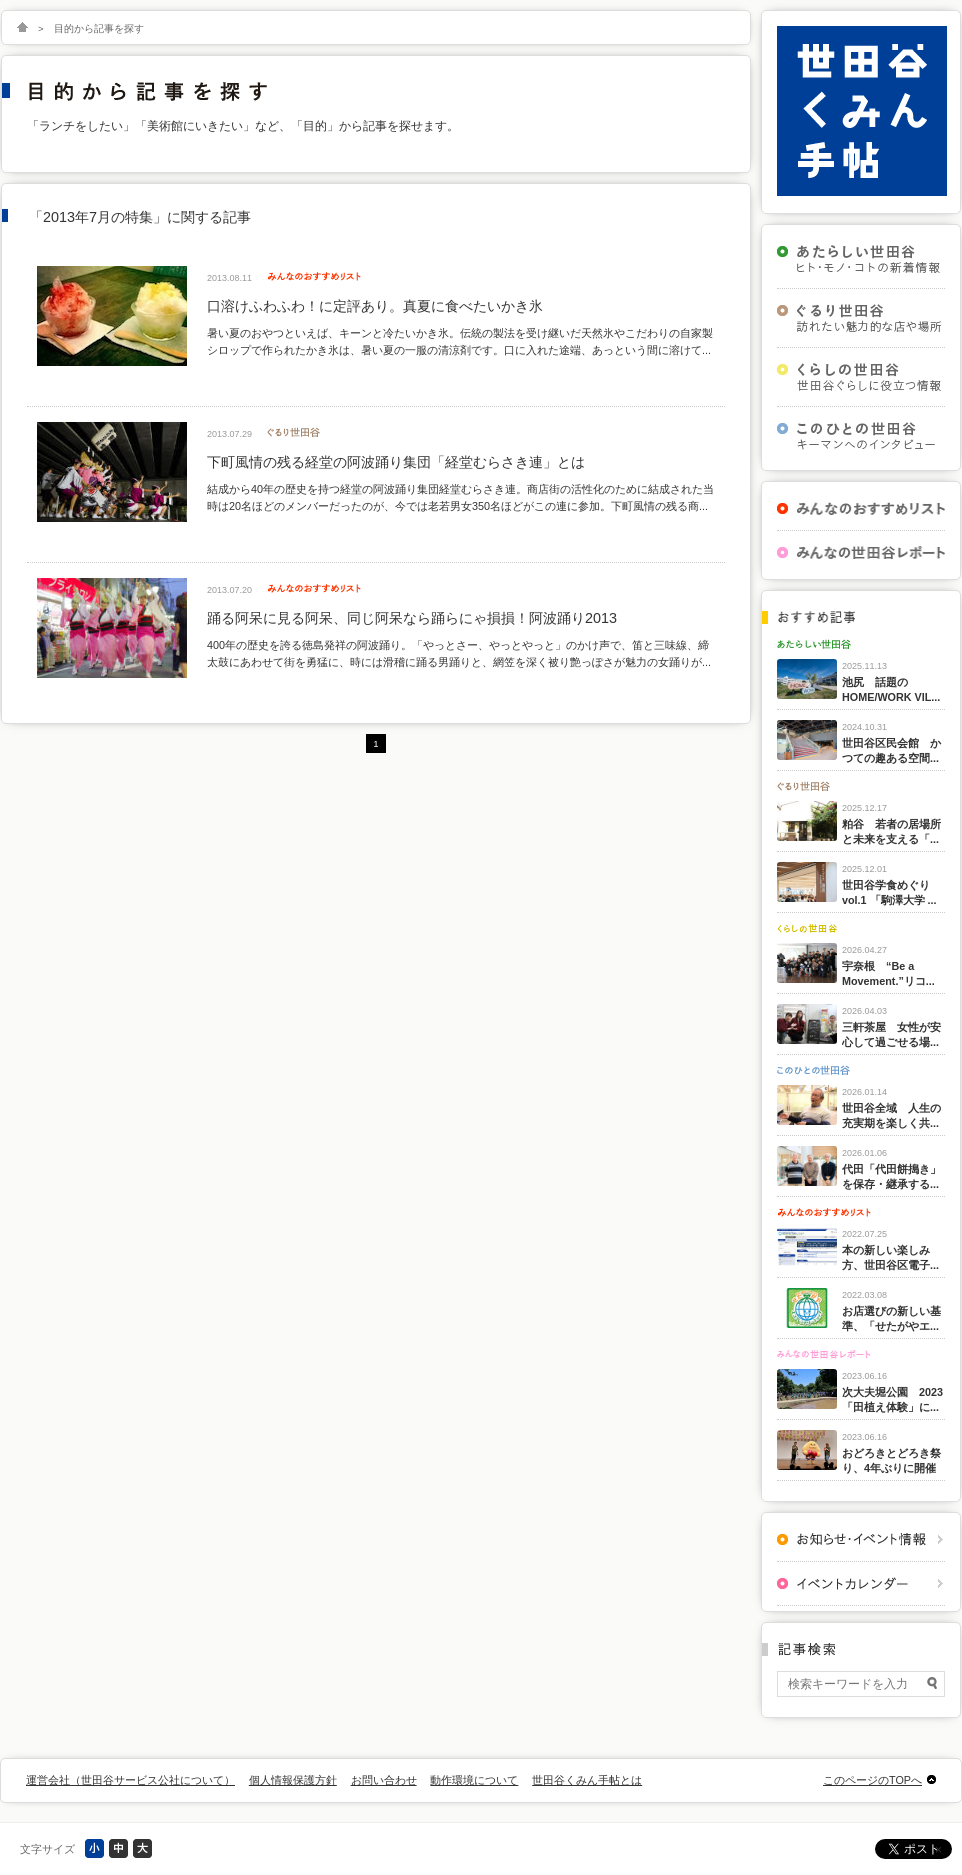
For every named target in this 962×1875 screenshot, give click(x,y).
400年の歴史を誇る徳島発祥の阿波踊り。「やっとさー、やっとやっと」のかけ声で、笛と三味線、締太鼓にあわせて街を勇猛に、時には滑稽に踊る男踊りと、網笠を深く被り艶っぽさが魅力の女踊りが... (459, 653)
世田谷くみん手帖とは (587, 1780)
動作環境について (474, 1780)
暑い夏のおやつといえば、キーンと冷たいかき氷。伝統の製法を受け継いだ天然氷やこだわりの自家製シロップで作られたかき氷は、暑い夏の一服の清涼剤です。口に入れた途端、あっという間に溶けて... (460, 341)
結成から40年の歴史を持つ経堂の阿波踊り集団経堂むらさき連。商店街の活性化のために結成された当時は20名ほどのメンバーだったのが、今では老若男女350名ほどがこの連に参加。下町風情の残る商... (460, 497)
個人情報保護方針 (293, 1780)
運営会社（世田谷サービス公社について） (130, 1780)
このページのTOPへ (872, 1780)
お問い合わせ (384, 1780)
